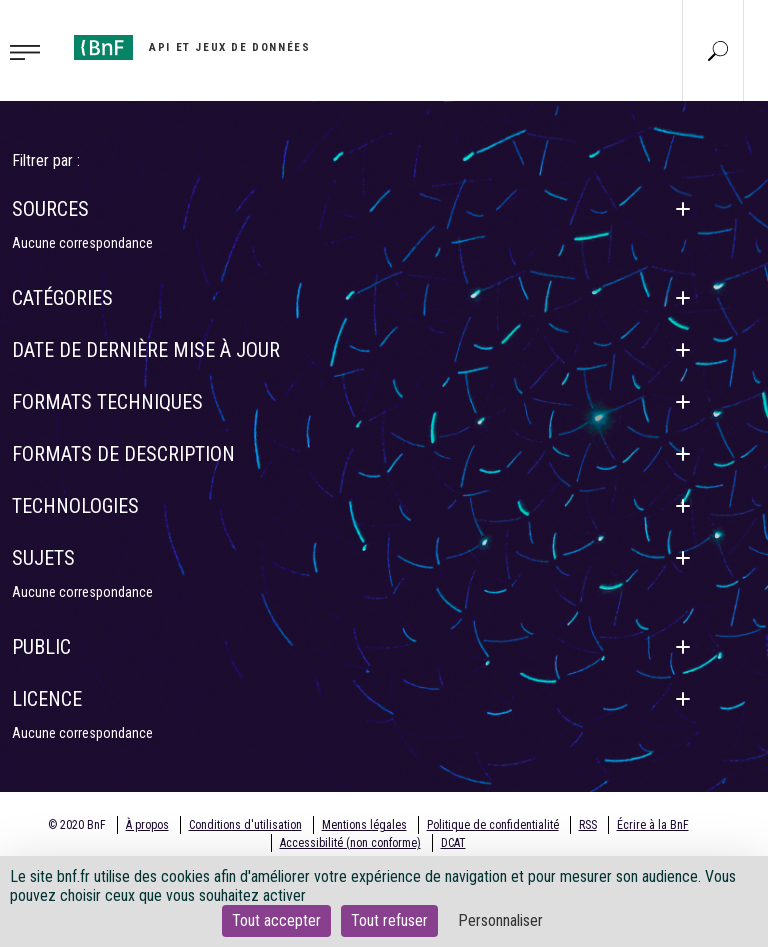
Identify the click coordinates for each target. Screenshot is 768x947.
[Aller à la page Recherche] (718, 50)
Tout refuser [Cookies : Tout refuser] (389, 920)
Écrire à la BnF (653, 825)
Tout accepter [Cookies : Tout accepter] (276, 920)
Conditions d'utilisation (245, 825)
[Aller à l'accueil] (192, 47)
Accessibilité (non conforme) (350, 843)
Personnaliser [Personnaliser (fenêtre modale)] (500, 920)
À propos (147, 825)
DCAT (453, 843)
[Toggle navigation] (31, 51)
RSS (588, 825)
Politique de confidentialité (493, 825)
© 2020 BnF (77, 825)
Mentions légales (364, 825)
